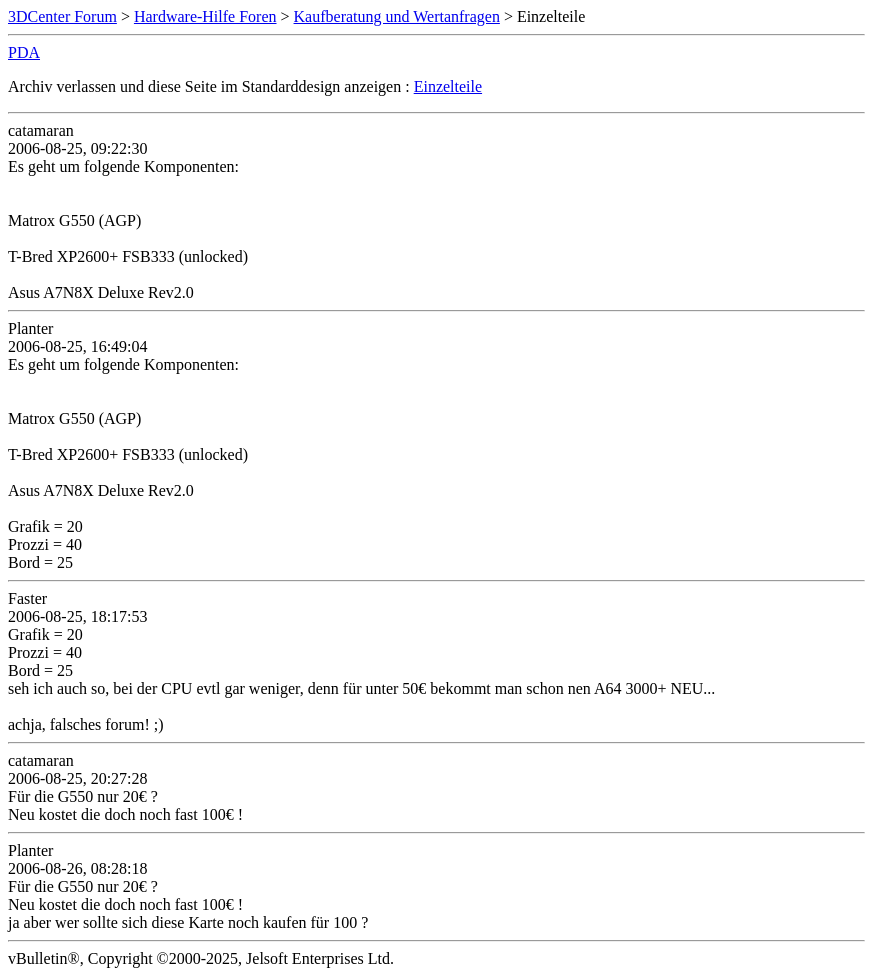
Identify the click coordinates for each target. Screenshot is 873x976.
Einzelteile (448, 86)
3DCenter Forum (62, 16)
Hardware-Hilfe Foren (205, 16)
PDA (24, 52)
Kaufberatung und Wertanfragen (397, 16)
